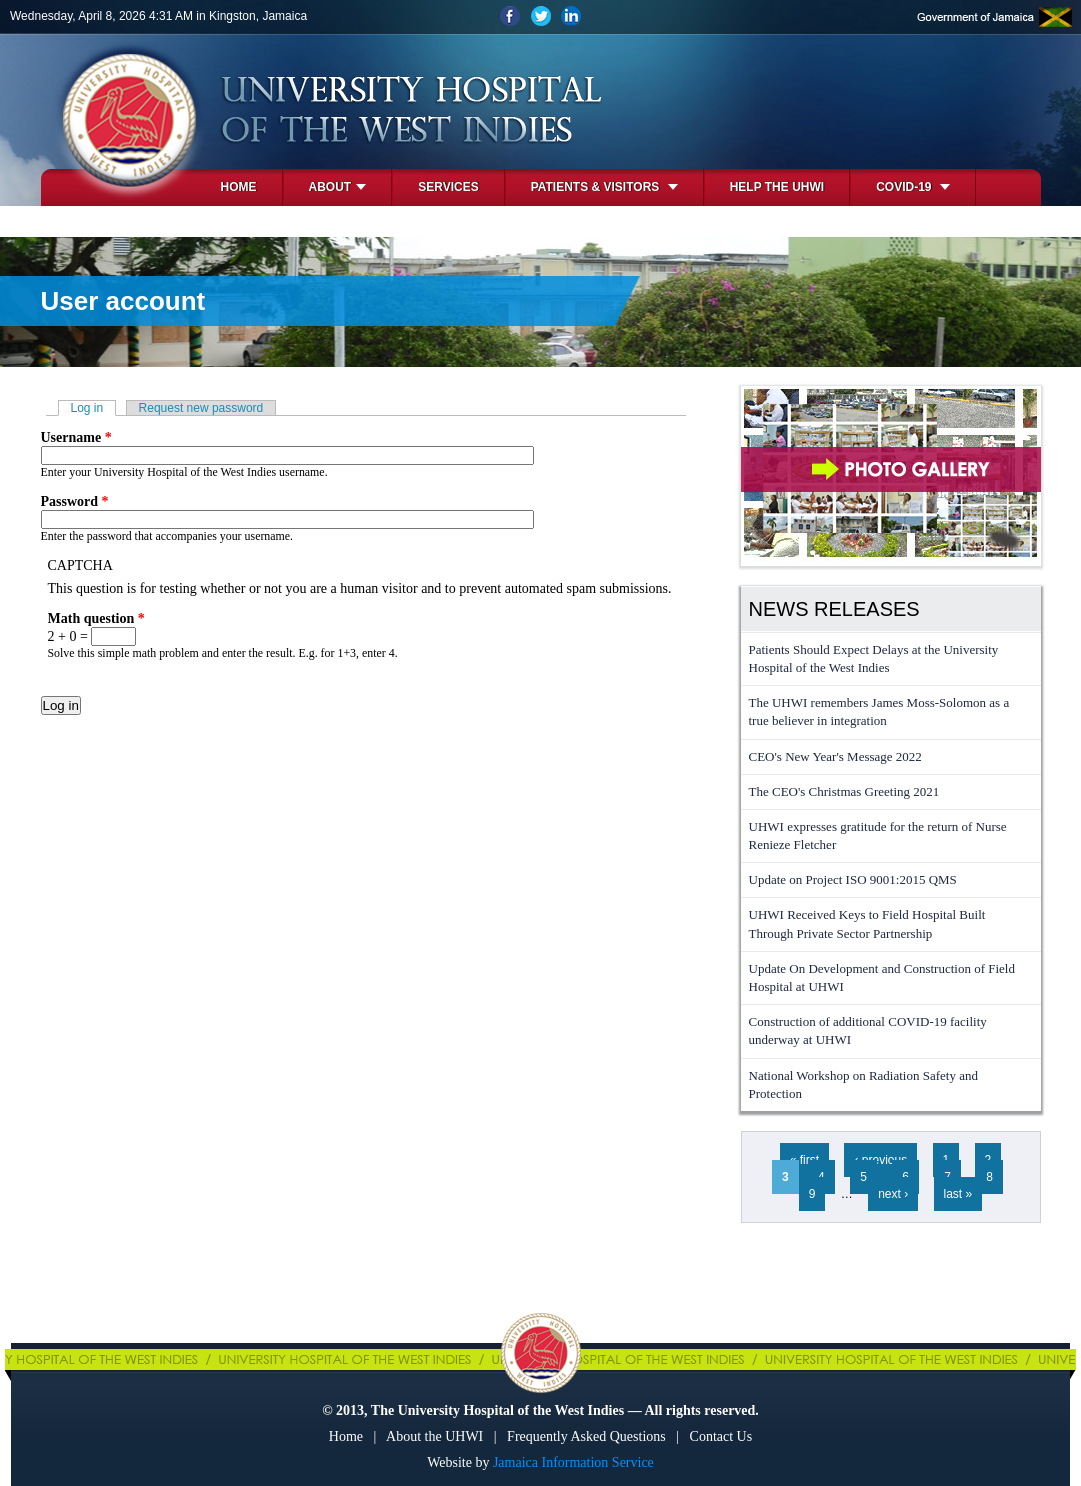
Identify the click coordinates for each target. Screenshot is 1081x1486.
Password (75, 501)
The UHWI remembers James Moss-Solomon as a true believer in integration (879, 711)
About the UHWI (434, 1436)
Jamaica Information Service (573, 1462)
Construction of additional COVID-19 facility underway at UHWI (868, 1030)
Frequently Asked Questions (586, 1436)
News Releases (834, 609)
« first (804, 1160)
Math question (96, 618)
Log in (94, 408)
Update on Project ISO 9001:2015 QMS (853, 879)
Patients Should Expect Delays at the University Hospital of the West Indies (874, 658)
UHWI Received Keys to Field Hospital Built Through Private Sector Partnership (867, 923)
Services (448, 187)
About (338, 187)
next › (893, 1194)
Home (239, 187)
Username (76, 437)
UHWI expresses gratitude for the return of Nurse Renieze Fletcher (878, 835)
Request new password (201, 408)
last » (958, 1194)
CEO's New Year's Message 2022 (835, 756)
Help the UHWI (777, 187)
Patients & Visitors (604, 187)
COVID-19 (913, 187)
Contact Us (721, 1436)
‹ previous (880, 1160)
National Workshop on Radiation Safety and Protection (863, 1084)
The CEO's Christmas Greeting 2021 (844, 791)
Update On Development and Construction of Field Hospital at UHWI (882, 977)
